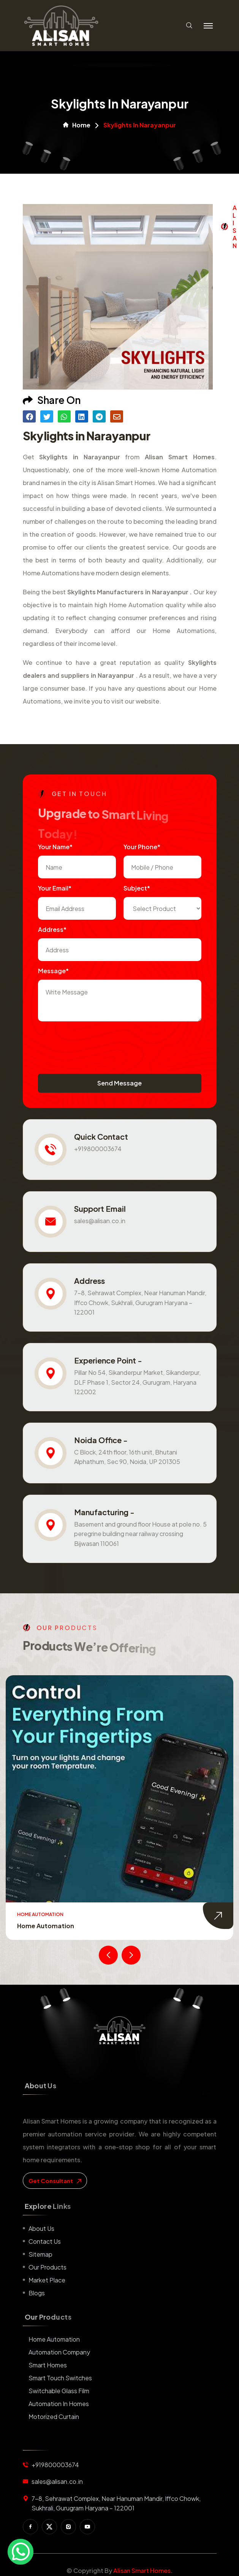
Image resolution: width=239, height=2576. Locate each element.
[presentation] (96, 1044)
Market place (46, 2280)
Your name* (55, 847)
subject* (136, 888)
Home (76, 125)
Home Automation (45, 1926)
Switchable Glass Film (58, 2391)
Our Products (47, 2267)
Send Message (119, 1083)
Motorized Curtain (53, 2416)
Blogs (36, 2293)
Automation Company (59, 2352)
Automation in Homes (58, 2404)
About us (41, 2228)
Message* (53, 971)
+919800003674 (98, 1149)
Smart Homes (47, 2365)
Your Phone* (141, 847)
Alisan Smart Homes (142, 2570)
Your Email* (54, 888)
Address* (52, 929)
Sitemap (40, 2254)
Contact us (44, 2241)
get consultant (54, 2180)
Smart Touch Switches (60, 2378)
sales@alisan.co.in (99, 1221)
